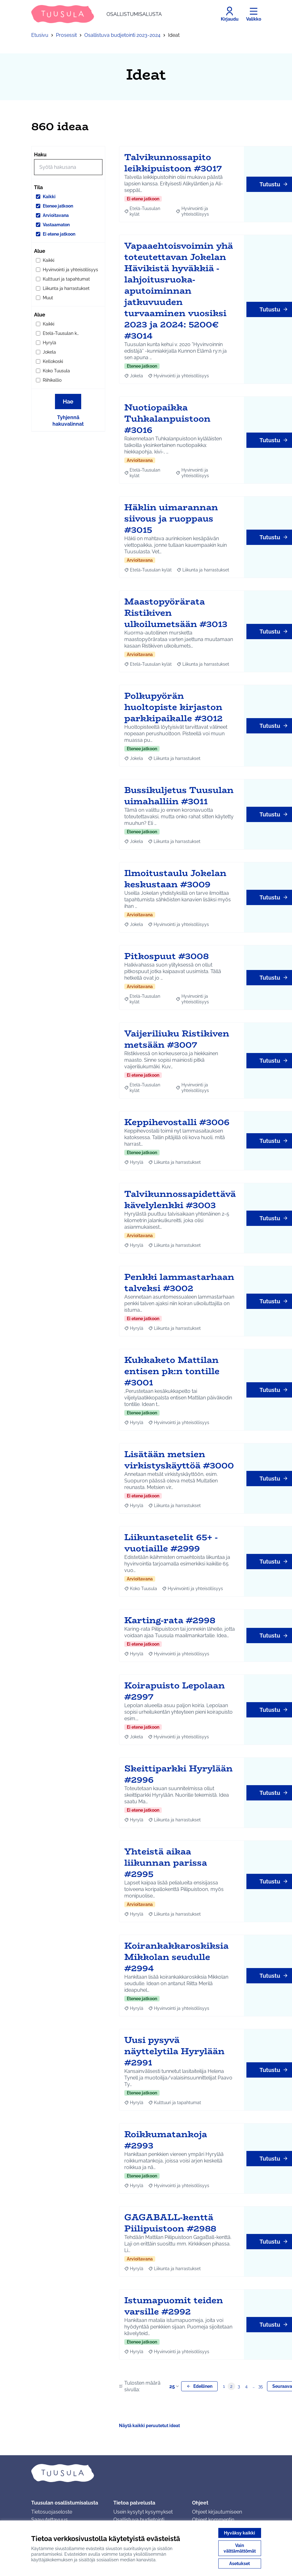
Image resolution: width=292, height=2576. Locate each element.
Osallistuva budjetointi (138, 2520)
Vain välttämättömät (240, 2548)
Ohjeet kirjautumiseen (217, 2512)
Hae (68, 401)
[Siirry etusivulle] (96, 14)
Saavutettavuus (49, 2520)
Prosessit (66, 35)
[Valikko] (253, 14)
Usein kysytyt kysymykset (143, 2512)
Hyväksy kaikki (239, 2532)
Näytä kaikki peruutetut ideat (149, 2425)
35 (260, 2386)
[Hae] (68, 166)
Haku (40, 155)
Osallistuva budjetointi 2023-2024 (122, 35)
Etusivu (39, 35)
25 (174, 2386)
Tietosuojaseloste (51, 2512)
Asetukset (239, 2563)
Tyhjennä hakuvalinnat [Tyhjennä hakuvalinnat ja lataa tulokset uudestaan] (68, 420)
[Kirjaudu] (230, 14)
